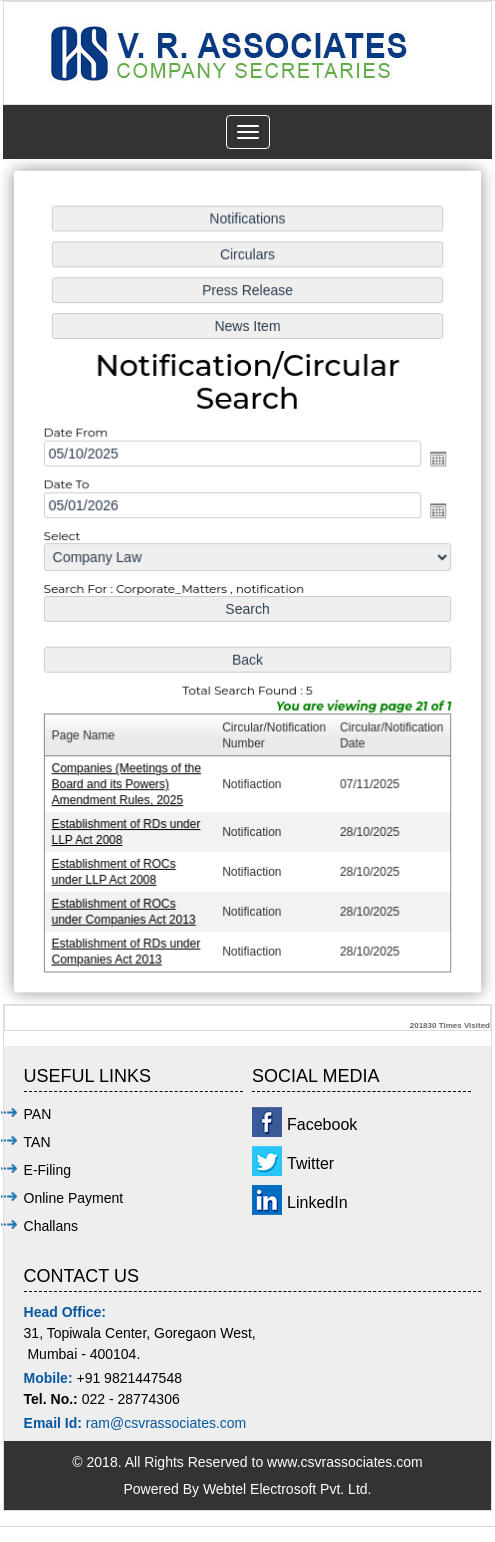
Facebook (322, 1124)
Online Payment (74, 1198)
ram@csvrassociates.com (166, 1423)
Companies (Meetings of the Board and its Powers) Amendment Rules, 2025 (128, 781)
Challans (51, 1226)
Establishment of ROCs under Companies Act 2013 (126, 906)
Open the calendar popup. (436, 461)
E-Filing (47, 1170)
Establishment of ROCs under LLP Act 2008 (116, 867)
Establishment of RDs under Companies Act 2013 (128, 945)
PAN (38, 1114)
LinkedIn (317, 1202)
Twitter (310, 1163)
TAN (37, 1142)
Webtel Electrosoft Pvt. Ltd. (287, 1489)
